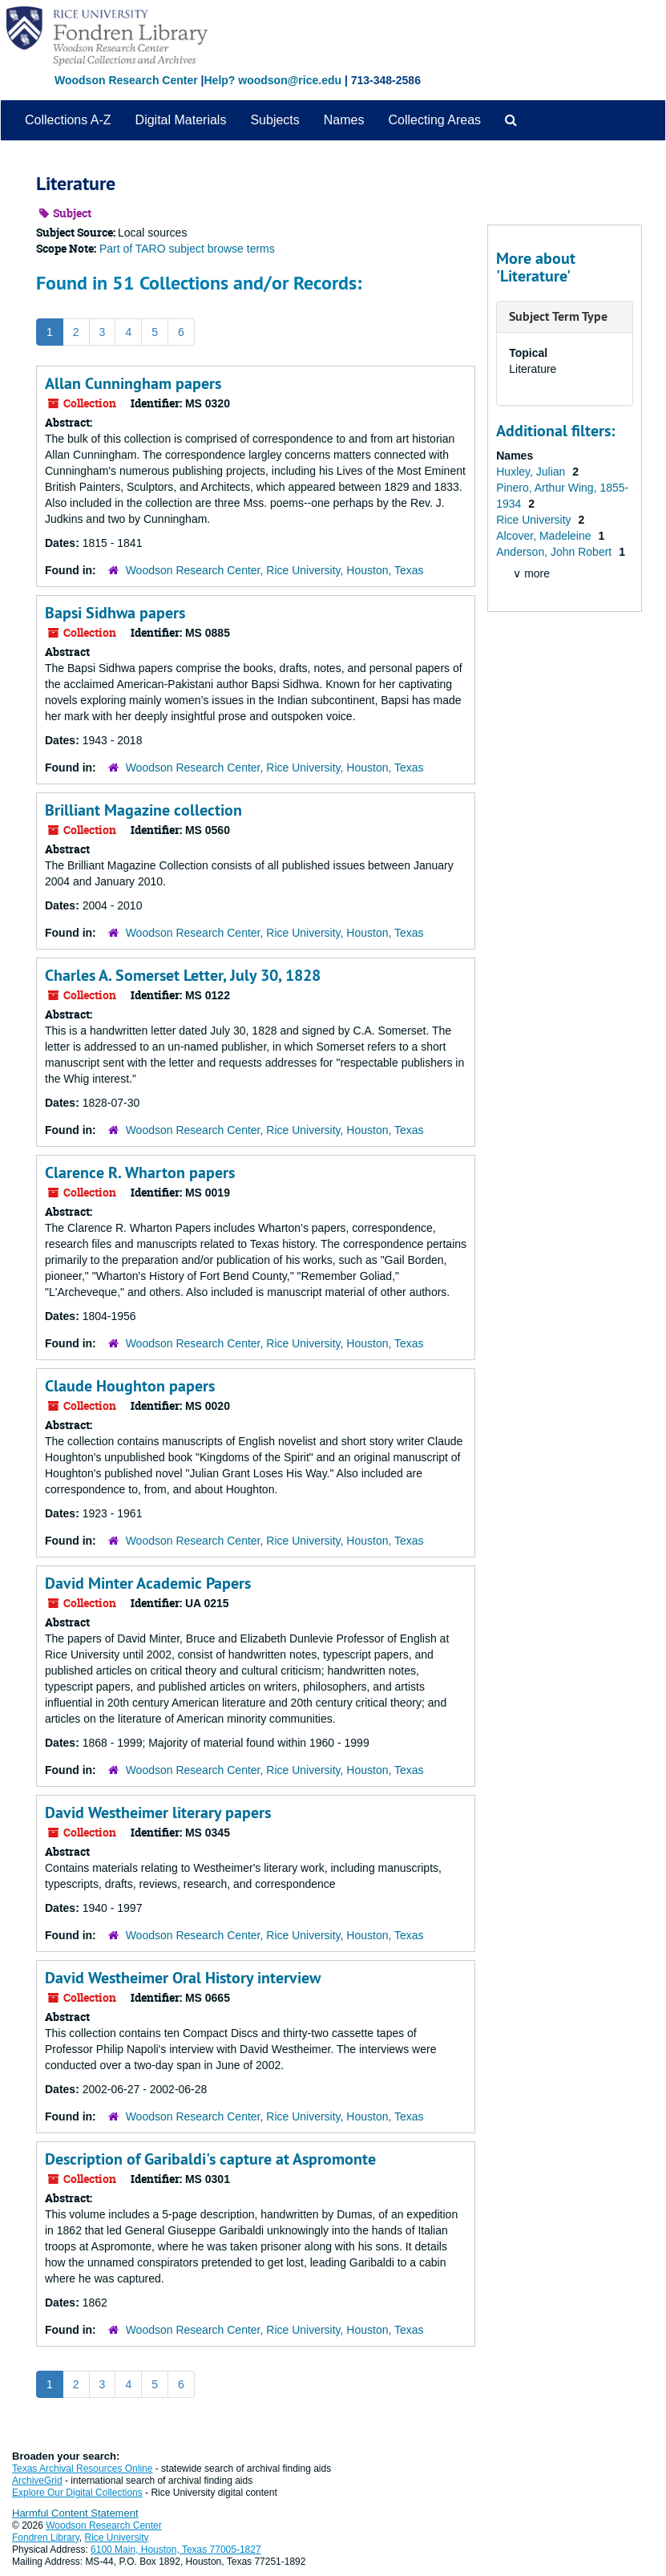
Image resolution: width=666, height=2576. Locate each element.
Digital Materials (181, 120)
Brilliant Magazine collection (143, 810)
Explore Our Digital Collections (77, 2492)
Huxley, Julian (532, 471)
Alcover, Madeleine (545, 535)
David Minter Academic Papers (148, 1583)
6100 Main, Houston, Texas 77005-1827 (176, 2549)
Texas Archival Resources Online (82, 2468)
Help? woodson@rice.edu (272, 80)
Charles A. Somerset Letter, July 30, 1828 (183, 975)
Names (344, 120)
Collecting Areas (434, 120)
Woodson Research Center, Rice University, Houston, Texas (275, 570)
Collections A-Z (68, 120)
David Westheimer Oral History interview (183, 1977)
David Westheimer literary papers (158, 1812)
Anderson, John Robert (555, 551)
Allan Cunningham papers (133, 383)
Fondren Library (45, 2537)
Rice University (535, 519)
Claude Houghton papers (130, 1385)
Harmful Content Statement (75, 2513)
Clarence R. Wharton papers (140, 1172)
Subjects (274, 120)
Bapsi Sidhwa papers (115, 612)
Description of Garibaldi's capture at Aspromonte (210, 2159)
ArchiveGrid (37, 2480)
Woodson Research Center (126, 80)
